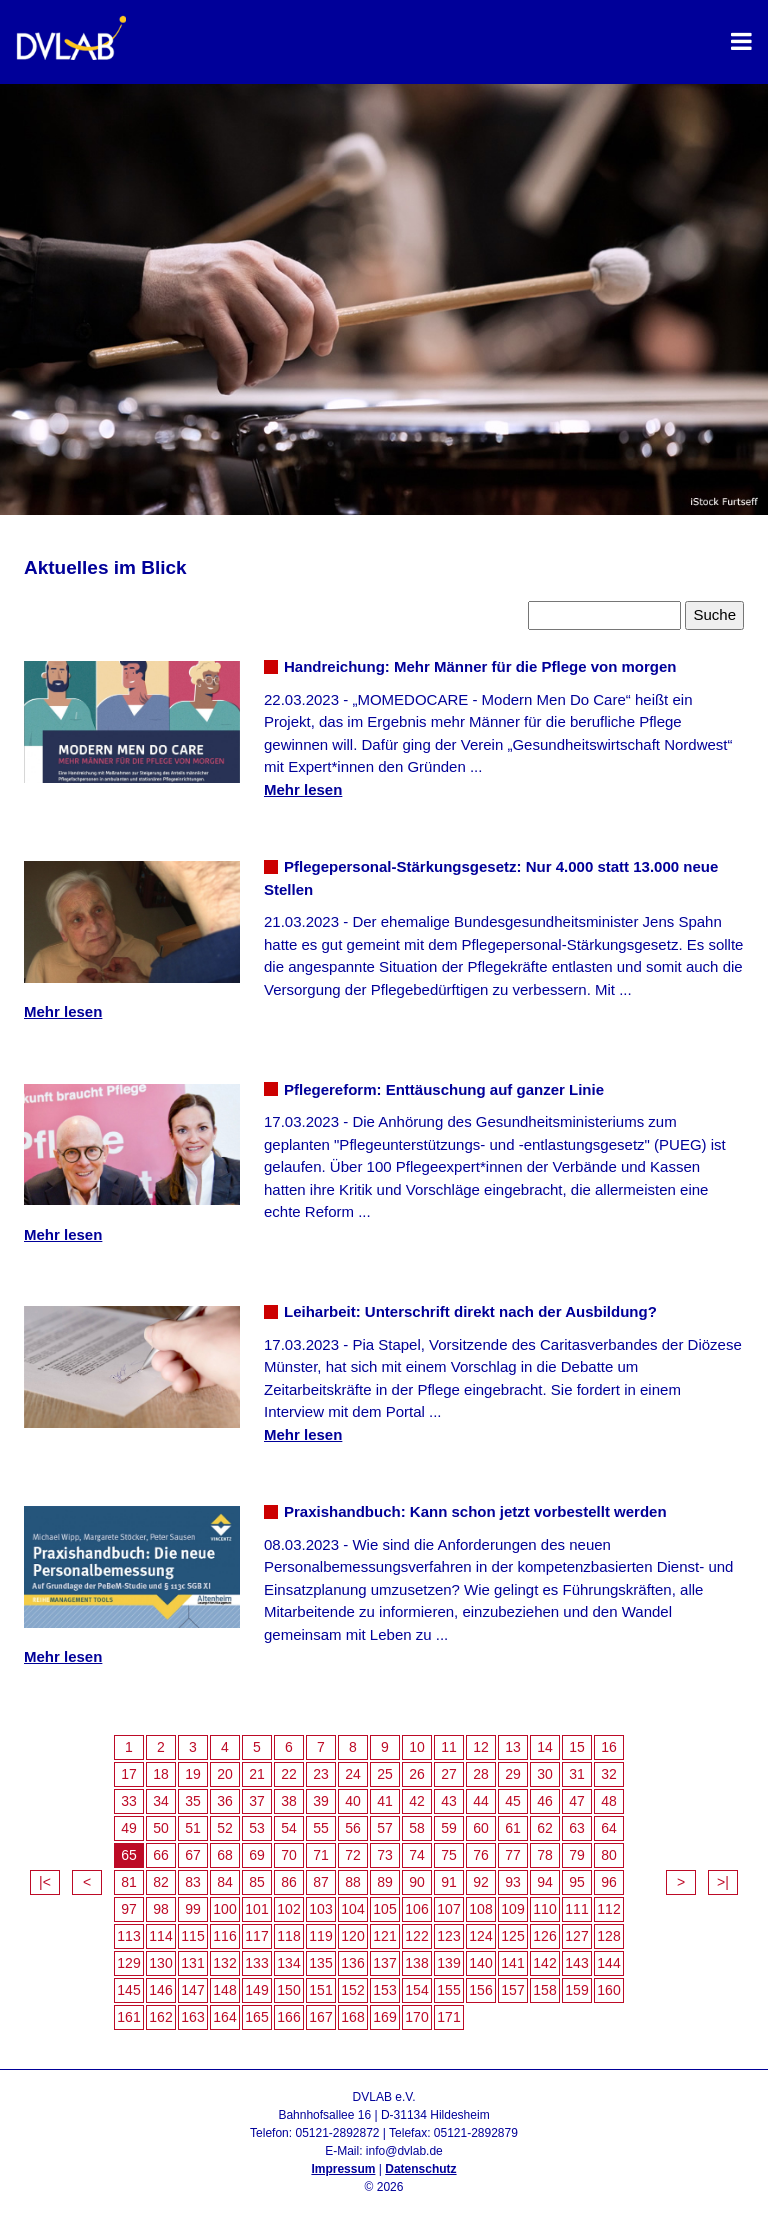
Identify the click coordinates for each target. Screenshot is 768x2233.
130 (160, 1963)
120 (352, 1936)
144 (608, 1963)
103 (320, 1909)
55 (321, 1828)
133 (256, 1963)
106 (416, 1909)
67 (193, 1855)
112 (608, 1909)
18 (161, 1774)
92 (481, 1882)
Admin (383, 2205)
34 (161, 1801)
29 (513, 1774)
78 (545, 1855)
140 (480, 1963)
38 (289, 1801)
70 (289, 1855)
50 (161, 1828)
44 (481, 1801)
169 (384, 2017)
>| (723, 1882)
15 (577, 1747)
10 (417, 1747)
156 (480, 1990)
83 (193, 1882)
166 (288, 2017)
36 (225, 1801)
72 (353, 1855)
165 (256, 2017)
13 (513, 1747)
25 (385, 1774)
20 (225, 1774)
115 (192, 1936)
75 (449, 1855)
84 (225, 1882)
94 (545, 1882)
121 (384, 1936)
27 (449, 1774)
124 (480, 1936)
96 (609, 1882)
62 (545, 1828)
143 (576, 1963)
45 (513, 1801)
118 (288, 1936)
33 (129, 1801)
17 (129, 1774)
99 (193, 1909)
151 (320, 1990)
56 (353, 1828)
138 (416, 1963)
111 (576, 1909)
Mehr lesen (303, 789)
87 (321, 1882)
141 (512, 1963)
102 (288, 1909)
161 (128, 2017)
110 (544, 1909)
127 (576, 1936)
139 (448, 1963)
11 (449, 1747)
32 (609, 1774)
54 (289, 1828)
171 (448, 2017)
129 (128, 1963)
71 (321, 1855)
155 (448, 1990)
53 (257, 1828)
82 (161, 1882)
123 (448, 1936)
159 (576, 1990)
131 (192, 1963)
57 (385, 1828)
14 (545, 1747)
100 (224, 1909)
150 (288, 1990)
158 (544, 1990)
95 (577, 1882)
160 (608, 1990)
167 (320, 2017)
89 (385, 1882)
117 (256, 1936)
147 (192, 1990)
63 (577, 1828)
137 (384, 1963)
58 (417, 1828)
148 (224, 1990)
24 (353, 1774)
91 (449, 1882)
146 (160, 1990)
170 (416, 2017)
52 (225, 1828)
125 (512, 1936)
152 (352, 1990)
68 (225, 1855)
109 (512, 1909)
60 (481, 1828)
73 (385, 1855)
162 (160, 2017)
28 (481, 1774)
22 (289, 1774)
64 (609, 1828)
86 (289, 1882)
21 (257, 1774)
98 (161, 1909)
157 (512, 1990)
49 (129, 1828)
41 (385, 1801)
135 (320, 1963)
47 (577, 1801)
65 (129, 1855)
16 (609, 1747)
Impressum (343, 2169)
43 (449, 1801)
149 (256, 1990)
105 (384, 1909)
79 (577, 1855)
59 (449, 1828)
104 (352, 1909)
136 (352, 1963)
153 (384, 1990)
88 (353, 1882)
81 (129, 1882)
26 (417, 1774)
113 (128, 1936)
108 (480, 1909)
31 (577, 1774)
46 (545, 1801)
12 (481, 1747)
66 (161, 1855)
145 (128, 1990)
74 (417, 1855)
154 (416, 1990)
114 (160, 1936)
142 (544, 1963)
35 (193, 1801)
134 (288, 1963)
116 (224, 1936)
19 (193, 1774)
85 (257, 1882)
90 (417, 1882)
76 (481, 1855)
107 (448, 1909)
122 (416, 1936)
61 (513, 1828)
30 (545, 1774)
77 (513, 1855)
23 (321, 1774)
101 (256, 1909)
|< (45, 1882)
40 (353, 1801)
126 (544, 1936)
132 (224, 1963)
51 (193, 1828)
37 (257, 1801)
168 (352, 2017)
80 (609, 1855)
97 (129, 1909)
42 (417, 1801)
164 (224, 2017)
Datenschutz (420, 2169)
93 (513, 1882)
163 (192, 2017)
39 (321, 1801)
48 (609, 1801)
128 (608, 1936)
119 (320, 1936)
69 (257, 1855)
